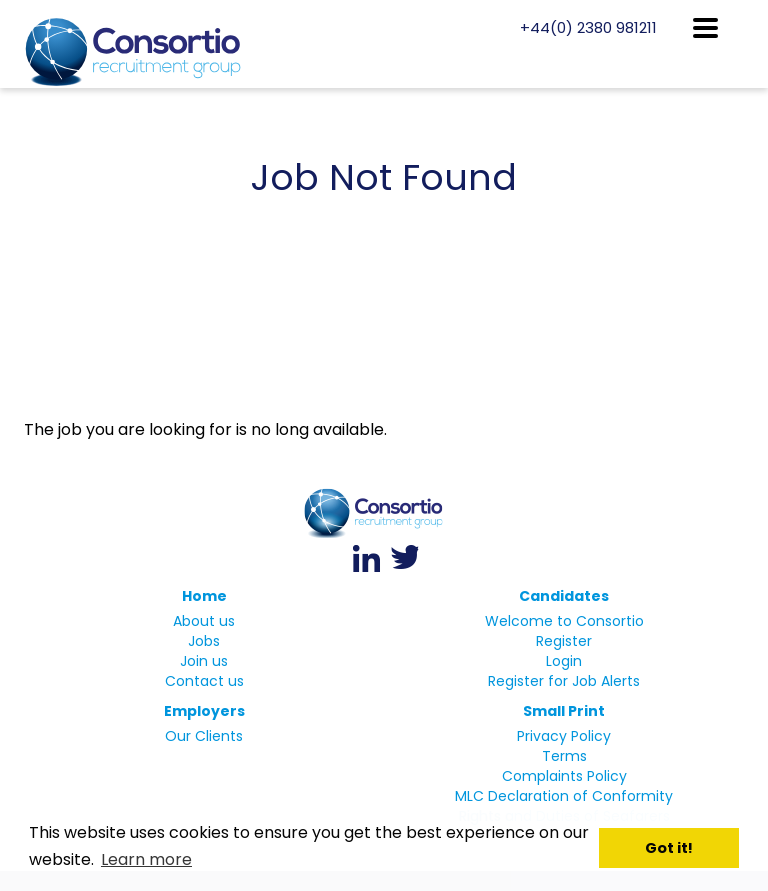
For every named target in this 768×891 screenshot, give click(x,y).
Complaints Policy (564, 776)
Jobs (204, 641)
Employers (204, 711)
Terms (564, 756)
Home (204, 596)
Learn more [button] (146, 859)
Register (564, 641)
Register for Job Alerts (564, 681)
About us (204, 621)
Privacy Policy (564, 736)
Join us (204, 661)
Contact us (204, 681)
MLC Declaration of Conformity (564, 796)
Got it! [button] (669, 848)
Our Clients (204, 736)
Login (564, 661)
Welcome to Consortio (564, 621)
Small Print (564, 711)
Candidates (564, 596)
